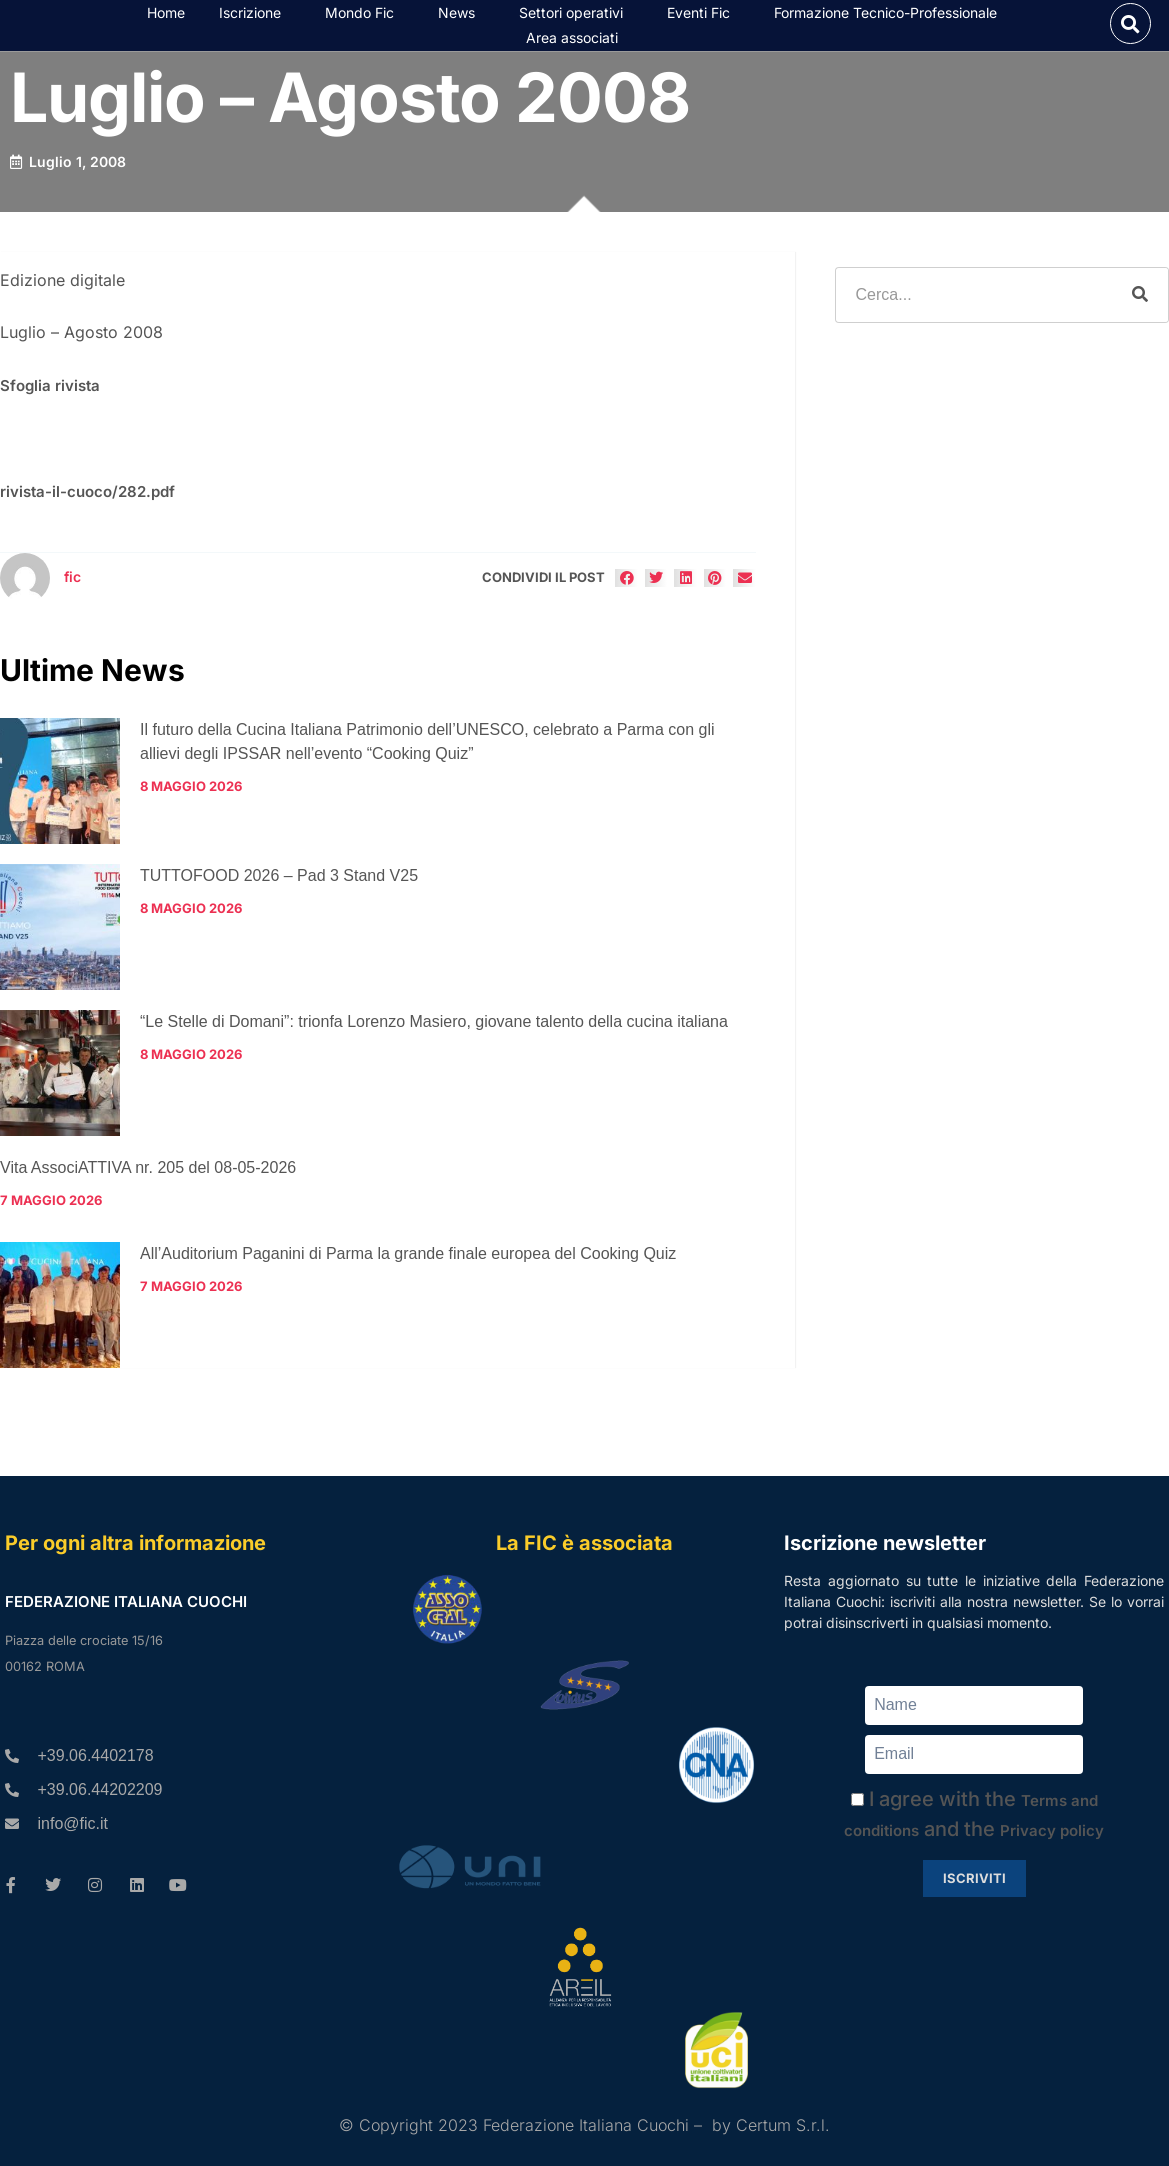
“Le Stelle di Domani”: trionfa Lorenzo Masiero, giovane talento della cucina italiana (434, 1033)
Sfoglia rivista (50, 398)
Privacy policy (1052, 1830)
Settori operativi (576, 19)
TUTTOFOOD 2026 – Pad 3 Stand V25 (279, 887)
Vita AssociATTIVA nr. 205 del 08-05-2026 (148, 1179)
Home (166, 18)
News (461, 19)
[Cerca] (1140, 307)
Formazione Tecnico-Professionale (890, 19)
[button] (1130, 30)
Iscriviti (974, 1878)
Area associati (577, 44)
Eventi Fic (703, 19)
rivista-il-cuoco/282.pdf (87, 503)
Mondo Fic (364, 19)
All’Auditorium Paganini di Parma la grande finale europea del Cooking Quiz (408, 1266)
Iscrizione (255, 19)
